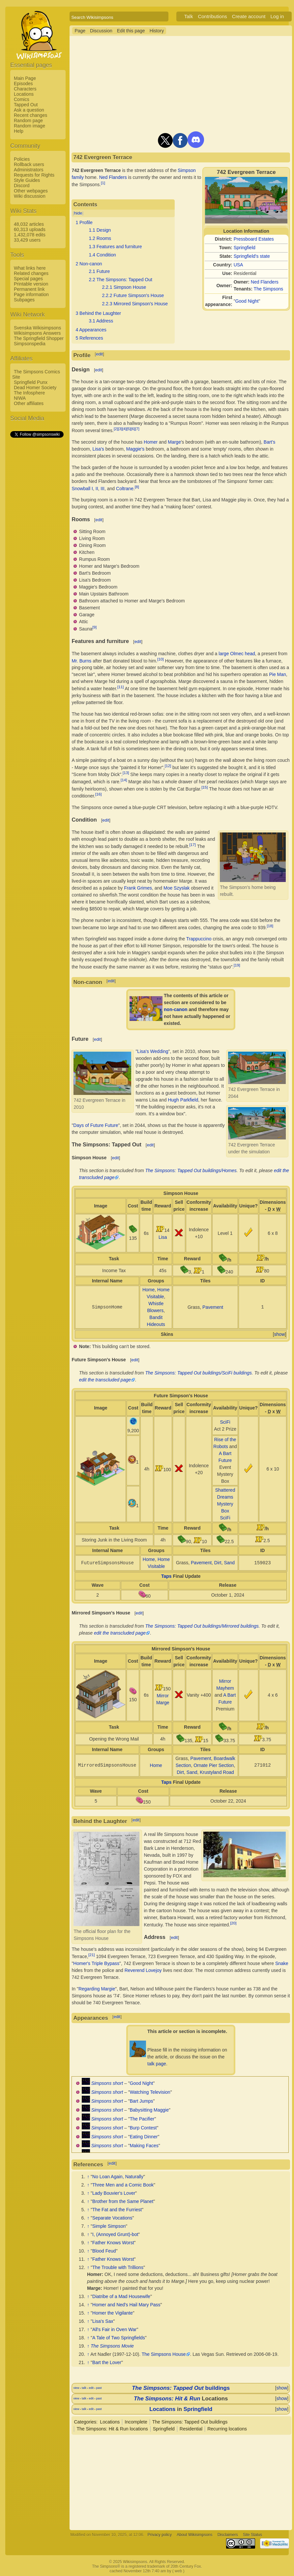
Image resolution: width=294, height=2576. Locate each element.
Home (148, 1289)
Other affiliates (29, 403)
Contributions (212, 16)
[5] (129, 428)
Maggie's (135, 449)
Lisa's (98, 449)
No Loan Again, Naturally (117, 2176)
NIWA (20, 398)
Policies (22, 159)
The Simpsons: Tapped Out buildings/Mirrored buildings (202, 1626)
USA (238, 264)
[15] (204, 787)
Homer (151, 442)
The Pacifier (142, 2118)
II (97, 488)
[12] (168, 765)
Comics (21, 99)
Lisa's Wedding (152, 1051)
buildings (181, 2388)
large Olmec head (237, 653)
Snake (281, 1963)
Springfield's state (252, 256)
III (102, 488)
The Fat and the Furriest (117, 2209)
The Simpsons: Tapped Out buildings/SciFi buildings (198, 1372)
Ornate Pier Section (213, 1765)
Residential (191, 2428)
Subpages (24, 299)
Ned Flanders (265, 282)
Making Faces (144, 2145)
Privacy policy (160, 2534)
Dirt (217, 1562)
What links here (29, 268)
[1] (103, 183)
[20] (233, 1923)
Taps (166, 1576)
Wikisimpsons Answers (37, 333)
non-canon (176, 1009)
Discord (21, 185)
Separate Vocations (112, 2217)
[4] (124, 428)
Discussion (101, 30)
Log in (277, 16)
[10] (160, 659)
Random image (29, 125)
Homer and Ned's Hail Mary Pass (126, 2304)
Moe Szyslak (176, 888)
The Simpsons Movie (112, 2346)
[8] (137, 487)
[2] (116, 428)
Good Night (247, 301)
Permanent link (29, 289)
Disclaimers (228, 2534)
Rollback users (29, 164)
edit (99, 354)
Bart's (269, 442)
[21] (91, 1954)
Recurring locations (227, 2428)
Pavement (212, 1307)
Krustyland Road (217, 1772)
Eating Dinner (144, 2136)
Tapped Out (26, 104)
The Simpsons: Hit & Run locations (112, 2428)
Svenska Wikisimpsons (37, 327)
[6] (133, 428)
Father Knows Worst (113, 2242)
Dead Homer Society (35, 387)
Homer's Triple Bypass (96, 1963)
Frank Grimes (138, 888)
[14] (124, 780)
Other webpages (31, 190)
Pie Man (277, 674)
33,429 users (27, 240)
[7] (137, 428)
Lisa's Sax (102, 2321)
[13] (126, 772)
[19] (237, 965)
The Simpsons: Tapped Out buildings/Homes (191, 1170)
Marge (174, 442)
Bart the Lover (106, 2362)
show (279, 1334)
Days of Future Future (95, 1125)
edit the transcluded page (105, 1379)
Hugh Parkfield (183, 1099)
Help (18, 131)
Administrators (28, 169)
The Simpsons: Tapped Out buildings (190, 2421)
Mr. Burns (81, 660)
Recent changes (30, 115)
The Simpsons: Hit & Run (167, 2398)
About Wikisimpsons (194, 2534)
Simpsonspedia (29, 343)
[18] (270, 926)
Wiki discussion (29, 196)
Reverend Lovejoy (143, 1970)
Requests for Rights (34, 175)
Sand (229, 1562)
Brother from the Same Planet (122, 2201)
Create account (249, 16)
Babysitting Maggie (149, 2110)
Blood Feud (104, 2251)
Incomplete (136, 2421)
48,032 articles (29, 224)
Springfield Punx (30, 382)
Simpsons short (107, 2083)
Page (79, 30)
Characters (25, 88)
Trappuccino (199, 938)
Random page (28, 120)
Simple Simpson (109, 2226)
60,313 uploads (29, 229)
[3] (120, 428)
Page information (31, 294)
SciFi (225, 1422)
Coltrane (124, 488)
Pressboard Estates (254, 239)
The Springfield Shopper (39, 338)
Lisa (163, 1237)
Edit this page (131, 30)
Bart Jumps (141, 2101)
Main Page (25, 78)
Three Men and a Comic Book (123, 2184)
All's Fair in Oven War (114, 2329)
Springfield (244, 247)
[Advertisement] (36, 538)
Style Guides (27, 180)
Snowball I (82, 488)
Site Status (252, 2534)
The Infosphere (29, 392)
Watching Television (150, 2092)
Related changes (31, 273)
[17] (193, 844)
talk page (156, 2063)
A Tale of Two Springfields (118, 2337)
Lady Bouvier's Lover (113, 2193)
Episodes (23, 83)
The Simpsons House (164, 2354)
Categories (85, 2421)
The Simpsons (268, 288)
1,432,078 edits (29, 234)
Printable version (31, 284)
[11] (120, 687)
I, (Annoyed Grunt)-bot (115, 2234)
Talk (188, 16)
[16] (98, 794)
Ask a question (29, 110)
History (157, 30)
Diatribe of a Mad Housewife (121, 2296)
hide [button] (78, 213)
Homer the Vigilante (112, 2313)
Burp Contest (143, 2127)
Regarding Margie (96, 1988)
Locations (24, 94)
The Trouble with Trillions (117, 2267)
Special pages (28, 278)
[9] (94, 627)
